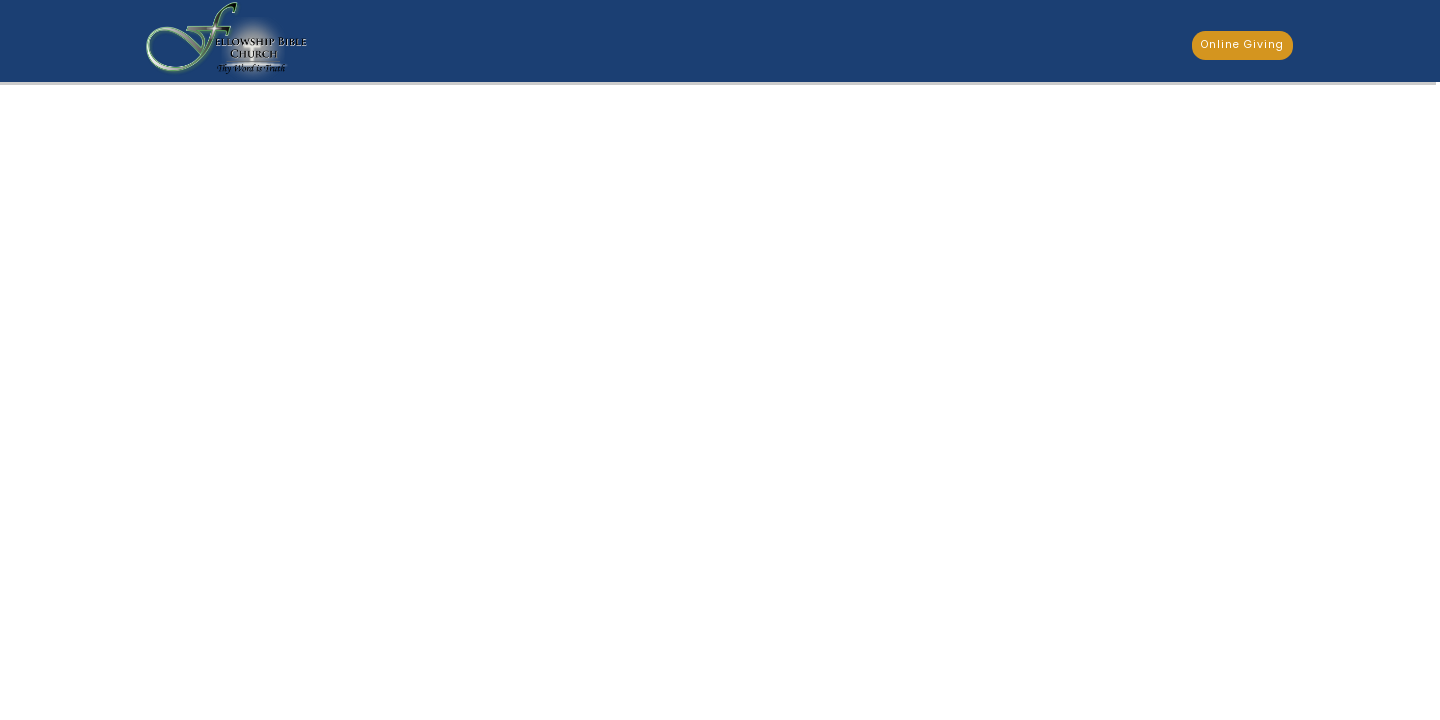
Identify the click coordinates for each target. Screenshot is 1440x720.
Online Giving (1242, 44)
